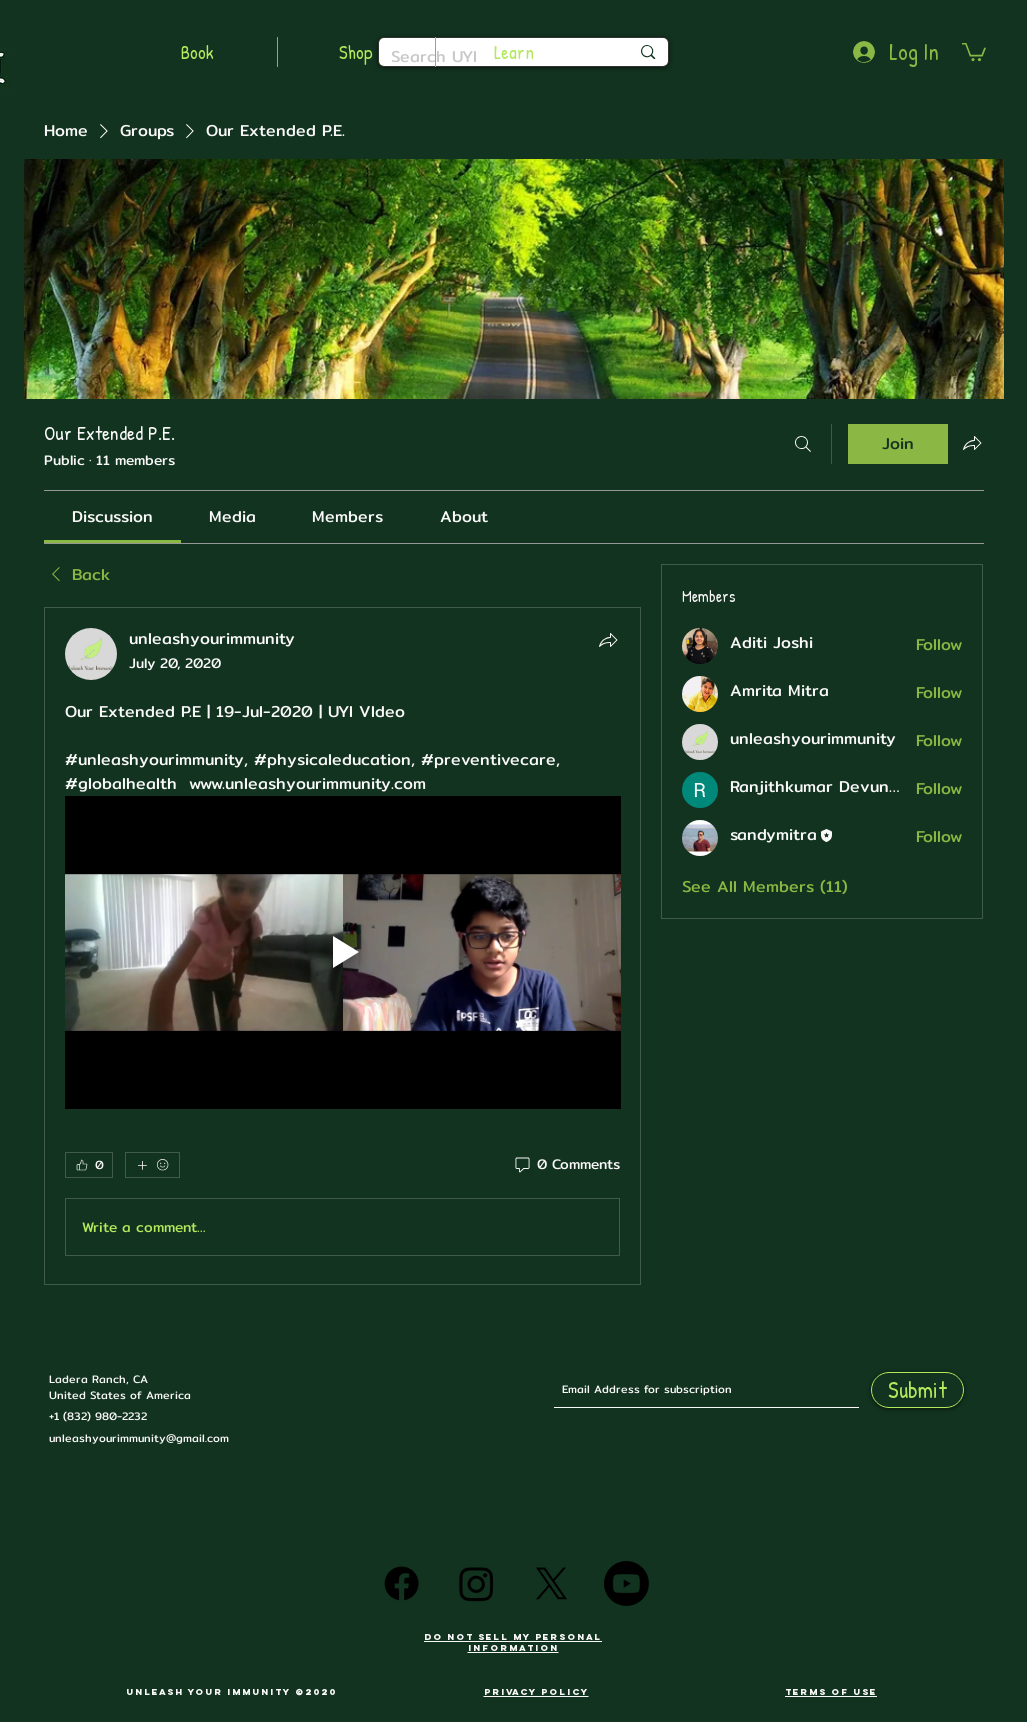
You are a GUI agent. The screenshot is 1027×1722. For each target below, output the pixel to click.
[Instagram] (476, 1583)
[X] (551, 1583)
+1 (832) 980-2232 (98, 1416)
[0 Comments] (566, 1165)
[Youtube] (626, 1583)
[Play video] (343, 952)
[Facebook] (401, 1583)
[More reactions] (152, 1165)
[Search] (803, 444)
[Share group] (972, 443)
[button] (974, 51)
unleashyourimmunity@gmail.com (139, 1438)
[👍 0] (89, 1165)
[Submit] (917, 1390)
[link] (112, 516)
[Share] (608, 640)
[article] (343, 946)
